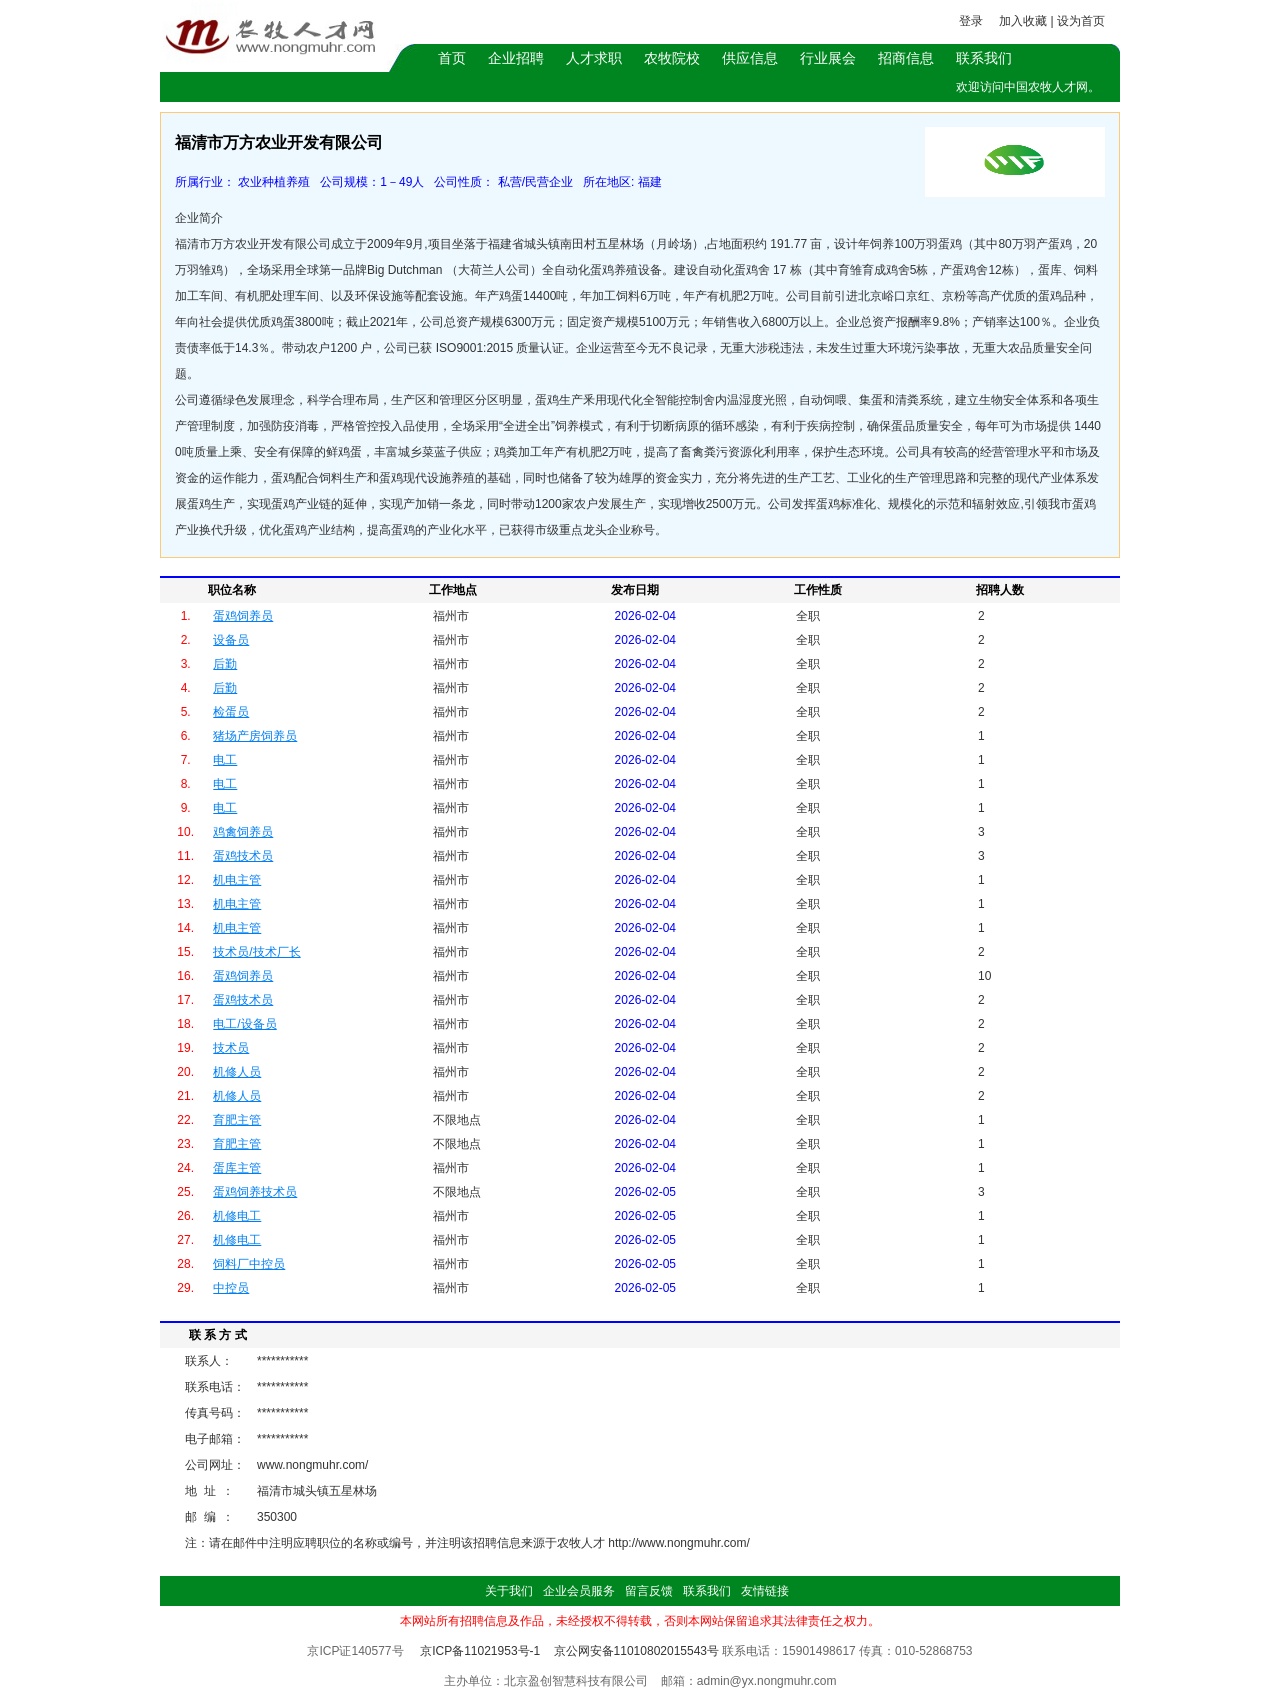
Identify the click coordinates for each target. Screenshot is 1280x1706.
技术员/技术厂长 (256, 952)
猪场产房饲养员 (255, 736)
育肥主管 (237, 1120)
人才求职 (594, 58)
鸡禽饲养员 (243, 832)
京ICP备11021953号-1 (480, 1651)
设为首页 (1081, 21)
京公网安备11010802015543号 (636, 1651)
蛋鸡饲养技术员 (255, 1192)
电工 (225, 760)
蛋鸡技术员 (243, 856)
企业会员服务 (579, 1591)
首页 (452, 58)
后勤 (225, 664)
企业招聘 (516, 58)
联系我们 (984, 58)
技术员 (231, 1048)
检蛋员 (231, 712)
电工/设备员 (244, 1024)
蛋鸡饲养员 (243, 616)
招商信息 (906, 58)
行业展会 (828, 58)
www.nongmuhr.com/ (312, 1465)
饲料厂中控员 (249, 1264)
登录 (971, 21)
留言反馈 (649, 1591)
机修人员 (237, 1072)
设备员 (231, 640)
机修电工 (237, 1216)
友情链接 (765, 1591)
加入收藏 (1023, 21)
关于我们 (509, 1591)
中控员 (231, 1288)
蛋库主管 (237, 1168)
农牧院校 (672, 58)
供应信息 (750, 58)
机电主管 (237, 880)
